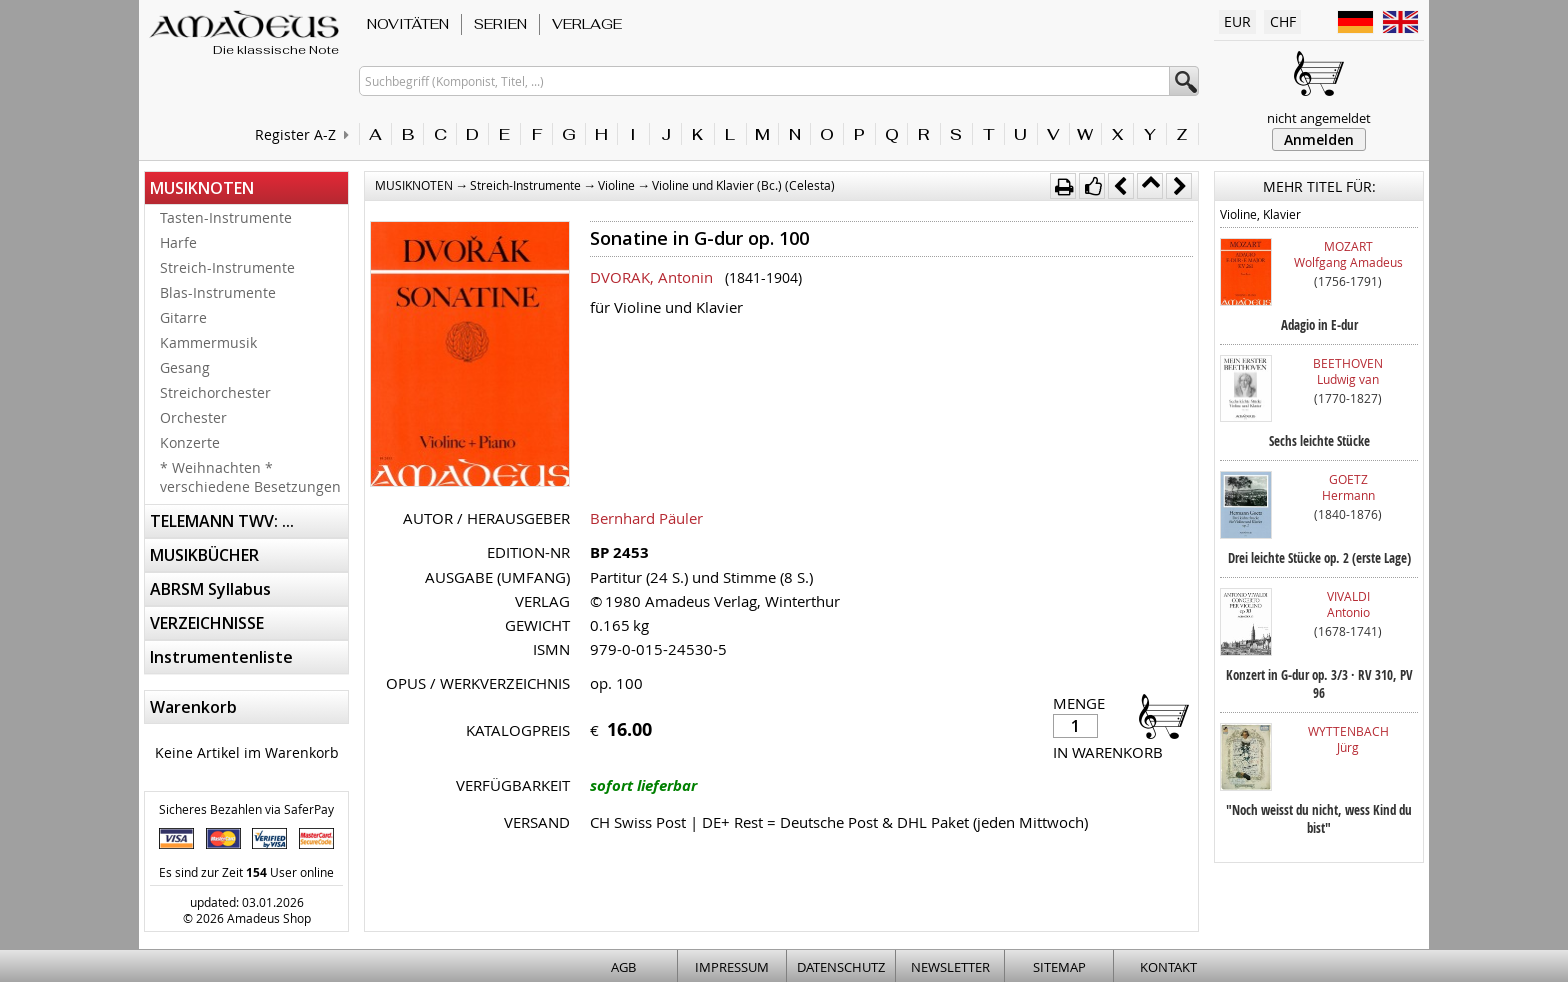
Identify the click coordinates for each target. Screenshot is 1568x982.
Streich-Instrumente (227, 267)
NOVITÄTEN (408, 24)
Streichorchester (215, 392)
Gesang (185, 367)
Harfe (178, 242)
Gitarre (183, 317)
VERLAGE (587, 24)
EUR (1237, 21)
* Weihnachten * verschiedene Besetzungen (250, 477)
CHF (1283, 21)
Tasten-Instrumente (226, 217)
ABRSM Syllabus (210, 589)
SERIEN (500, 24)
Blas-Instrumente (218, 292)
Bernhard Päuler (646, 518)
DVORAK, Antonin (651, 277)
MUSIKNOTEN (202, 188)
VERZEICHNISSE (207, 623)
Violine (616, 185)
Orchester (193, 417)
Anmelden (1319, 139)
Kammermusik (208, 342)
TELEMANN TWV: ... (222, 521)
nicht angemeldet (1319, 118)
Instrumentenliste (221, 657)
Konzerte (190, 442)
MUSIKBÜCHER (204, 555)
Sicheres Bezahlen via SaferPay (246, 809)
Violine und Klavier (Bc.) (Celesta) (743, 185)
